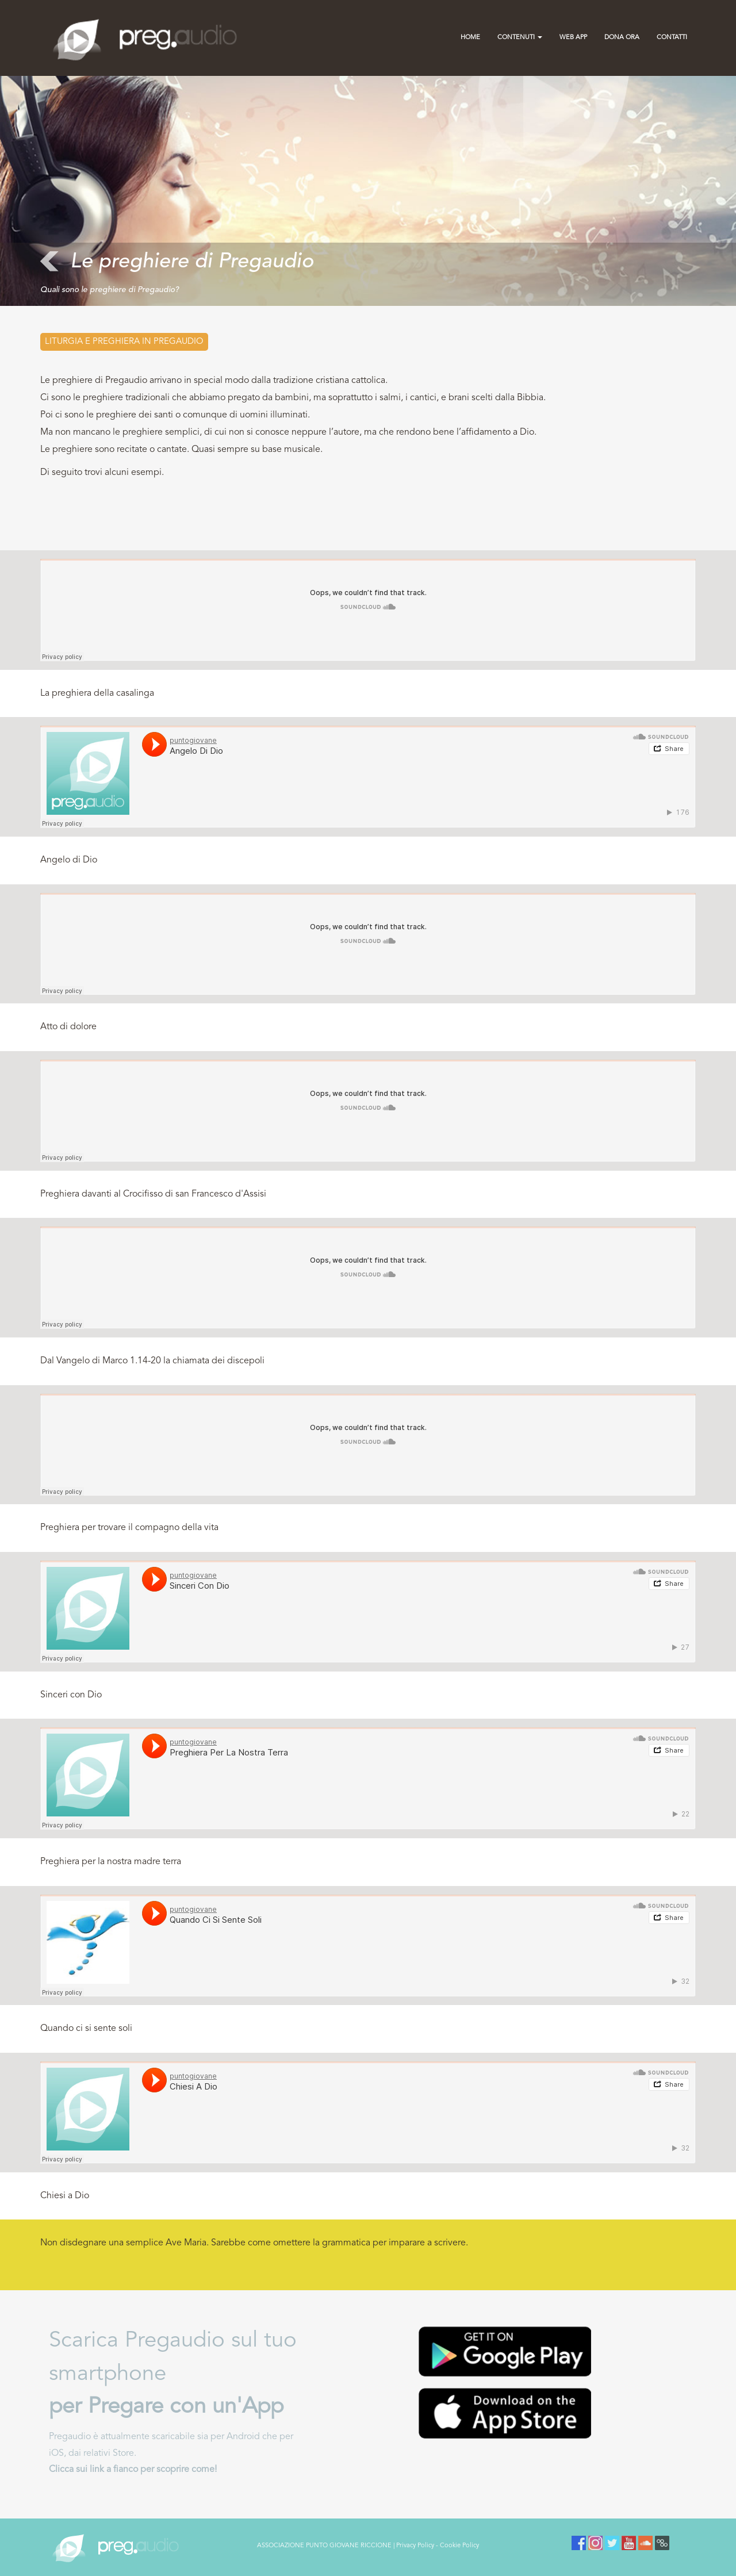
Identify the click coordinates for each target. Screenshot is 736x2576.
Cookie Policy (459, 2546)
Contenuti (519, 37)
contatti (672, 37)
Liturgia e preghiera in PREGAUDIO (124, 342)
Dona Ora (621, 37)
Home (470, 37)
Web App (573, 37)
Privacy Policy (415, 2546)
